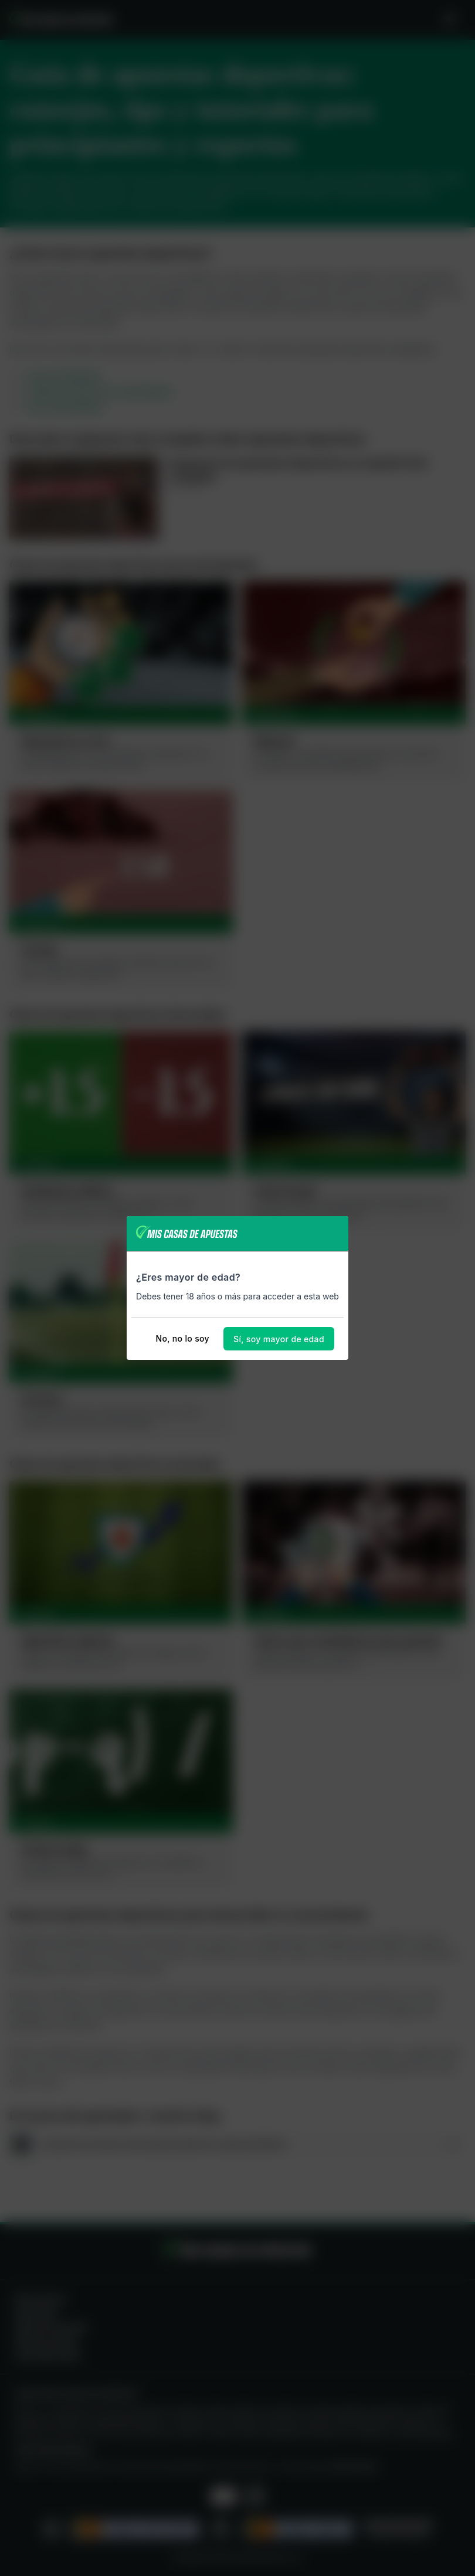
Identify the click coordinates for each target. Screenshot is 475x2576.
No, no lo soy (182, 1338)
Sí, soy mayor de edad (278, 1339)
